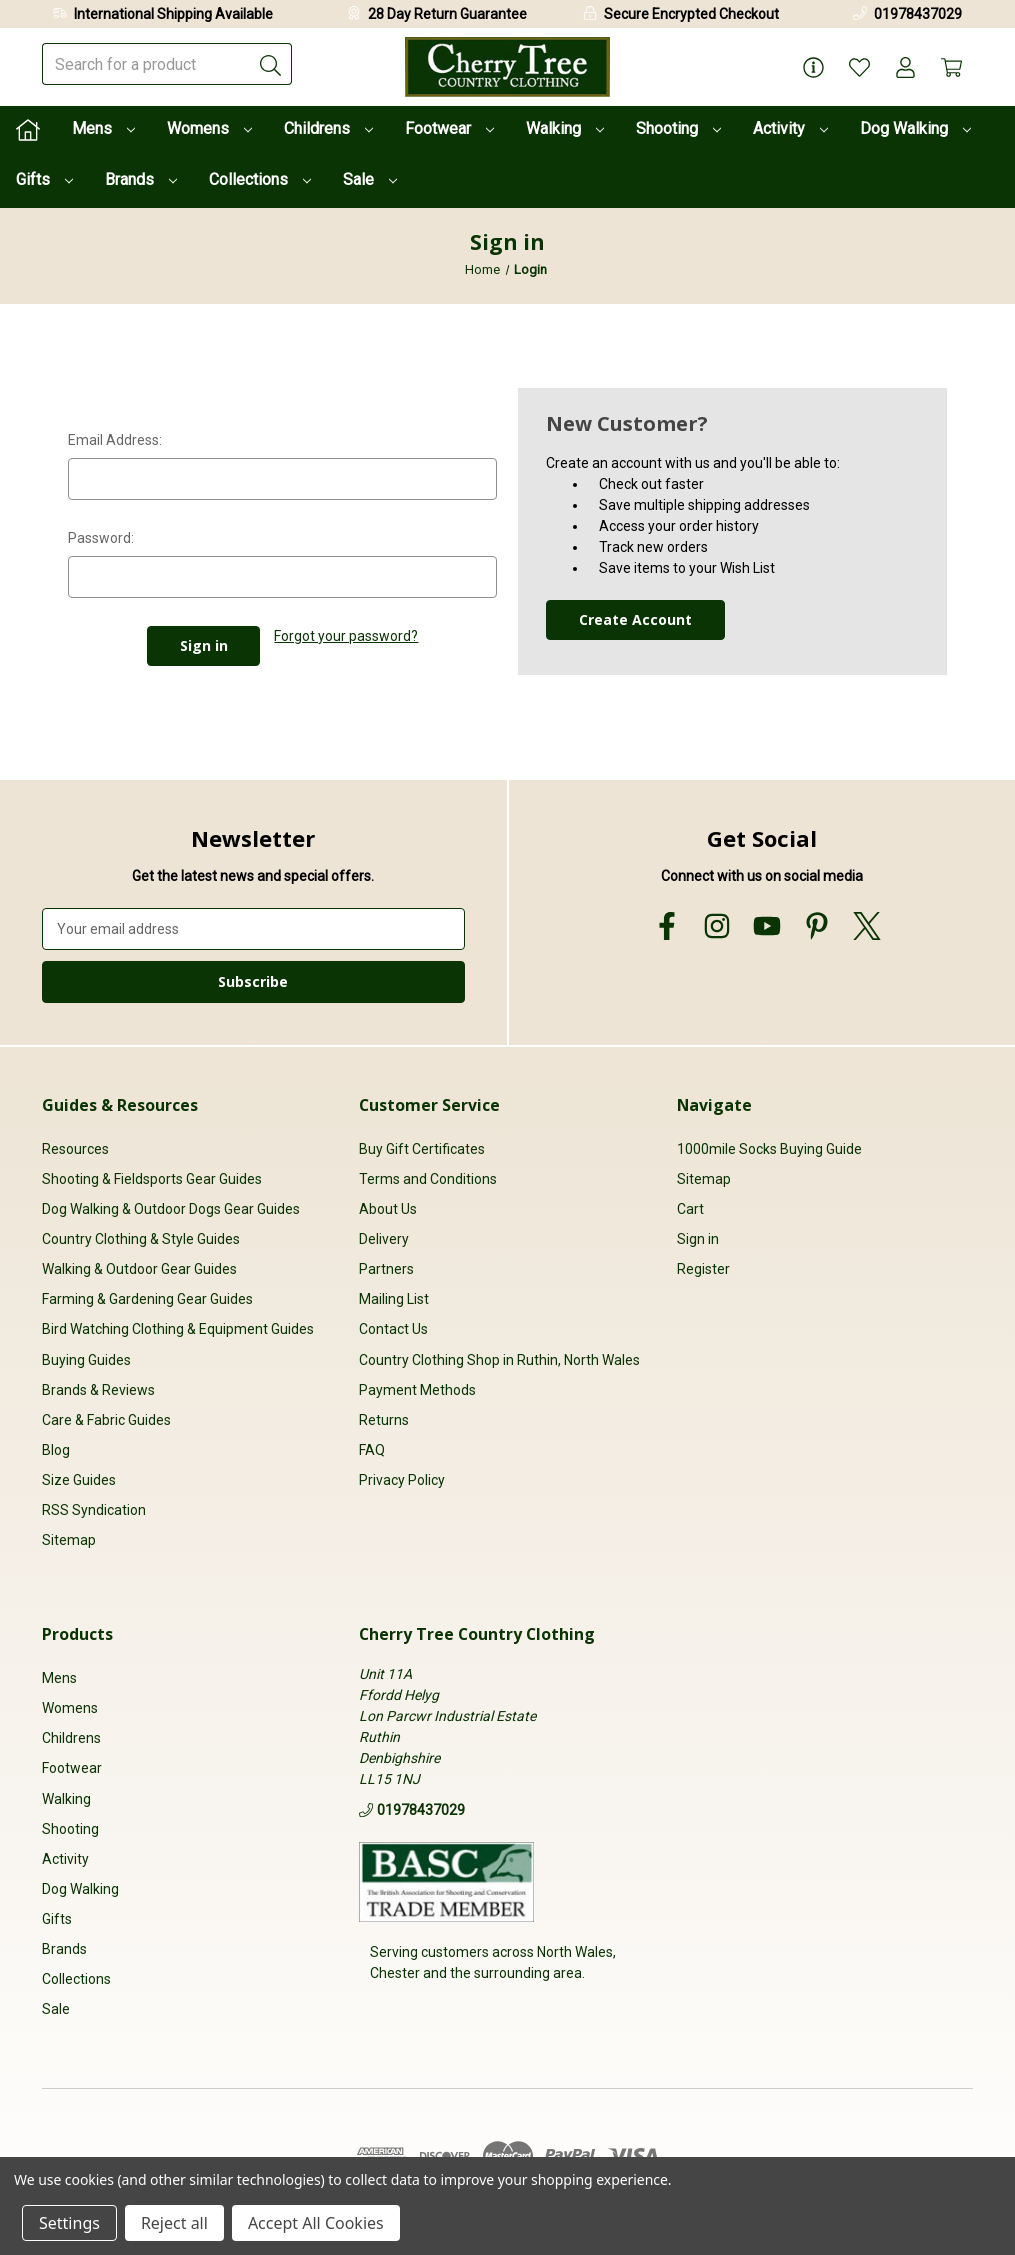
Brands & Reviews (98, 1390)
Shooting (678, 128)
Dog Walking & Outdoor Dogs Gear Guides (171, 1209)
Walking (565, 128)
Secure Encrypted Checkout (691, 14)
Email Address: (115, 440)
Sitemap (69, 1540)
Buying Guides (86, 1360)
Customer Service (429, 1105)
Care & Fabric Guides (106, 1420)
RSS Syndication (94, 1510)
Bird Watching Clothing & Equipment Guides (178, 1329)
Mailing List (394, 1299)
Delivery (384, 1239)
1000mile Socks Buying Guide (769, 1149)
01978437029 (918, 14)
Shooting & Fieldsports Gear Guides (152, 1179)
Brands (141, 179)
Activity (790, 128)
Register (703, 1269)
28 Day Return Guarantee (447, 14)
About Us (388, 1209)
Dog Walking (915, 128)
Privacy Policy (402, 1480)
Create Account (635, 619)
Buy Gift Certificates (422, 1149)
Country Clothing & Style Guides (141, 1239)
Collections (260, 179)
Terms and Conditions (428, 1179)
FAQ (372, 1450)
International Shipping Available (173, 14)
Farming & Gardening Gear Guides (147, 1299)
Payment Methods (417, 1390)
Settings (69, 2223)
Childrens (328, 128)
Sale (370, 179)
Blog (56, 1450)
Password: (101, 538)
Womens (209, 128)
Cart (690, 1209)
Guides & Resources (120, 1105)
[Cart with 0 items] (951, 67)
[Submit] (271, 64)
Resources (75, 1149)
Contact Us (393, 1329)
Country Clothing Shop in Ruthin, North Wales (499, 1360)
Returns (384, 1420)
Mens (103, 128)
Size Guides (79, 1480)
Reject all (174, 2223)
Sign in (698, 1239)
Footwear (449, 128)
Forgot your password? (346, 636)
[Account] (905, 67)
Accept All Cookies (316, 2223)
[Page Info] (813, 67)
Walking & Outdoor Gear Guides (139, 1269)
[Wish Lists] (859, 67)
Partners (386, 1269)
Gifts (44, 179)
